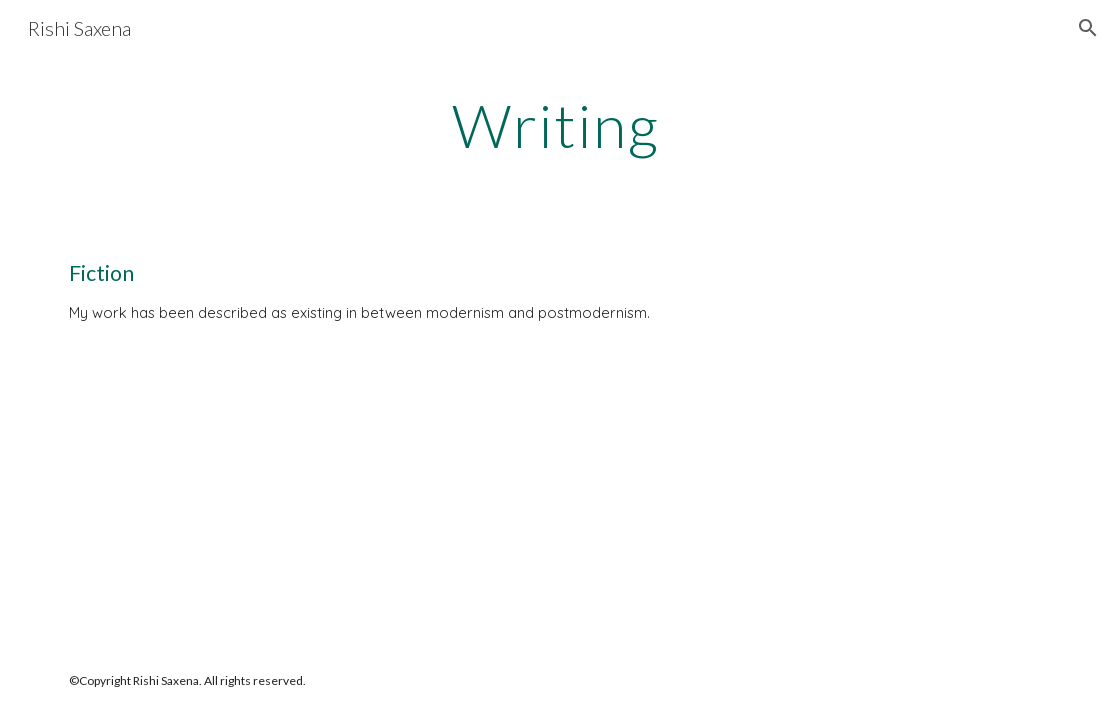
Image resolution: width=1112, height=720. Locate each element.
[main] (556, 125)
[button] (1088, 28)
